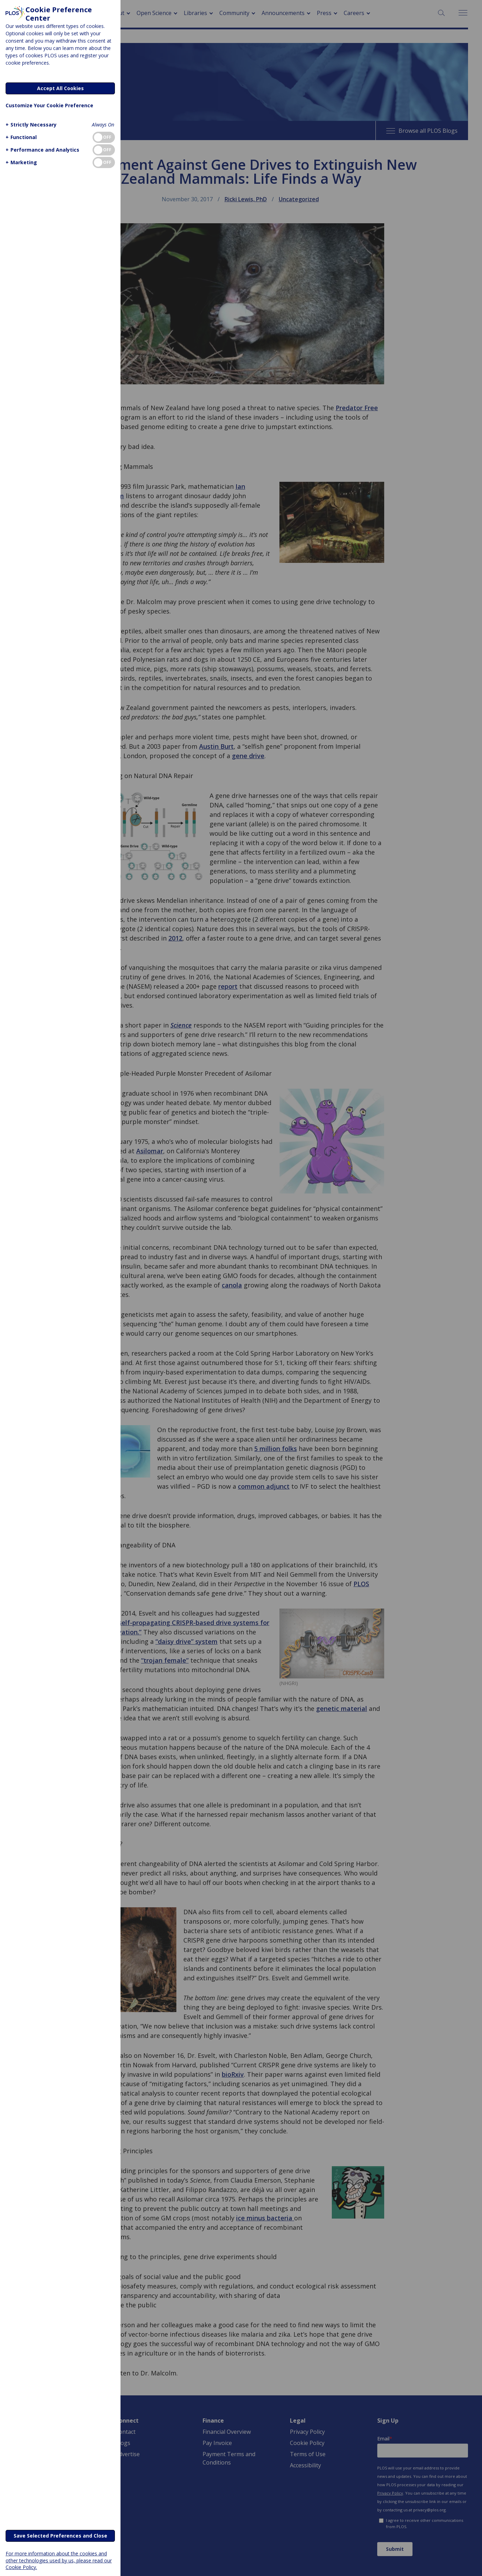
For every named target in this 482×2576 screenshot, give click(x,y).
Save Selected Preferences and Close (60, 2535)
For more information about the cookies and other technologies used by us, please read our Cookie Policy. (59, 2560)
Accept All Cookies (60, 88)
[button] (30, 124)
